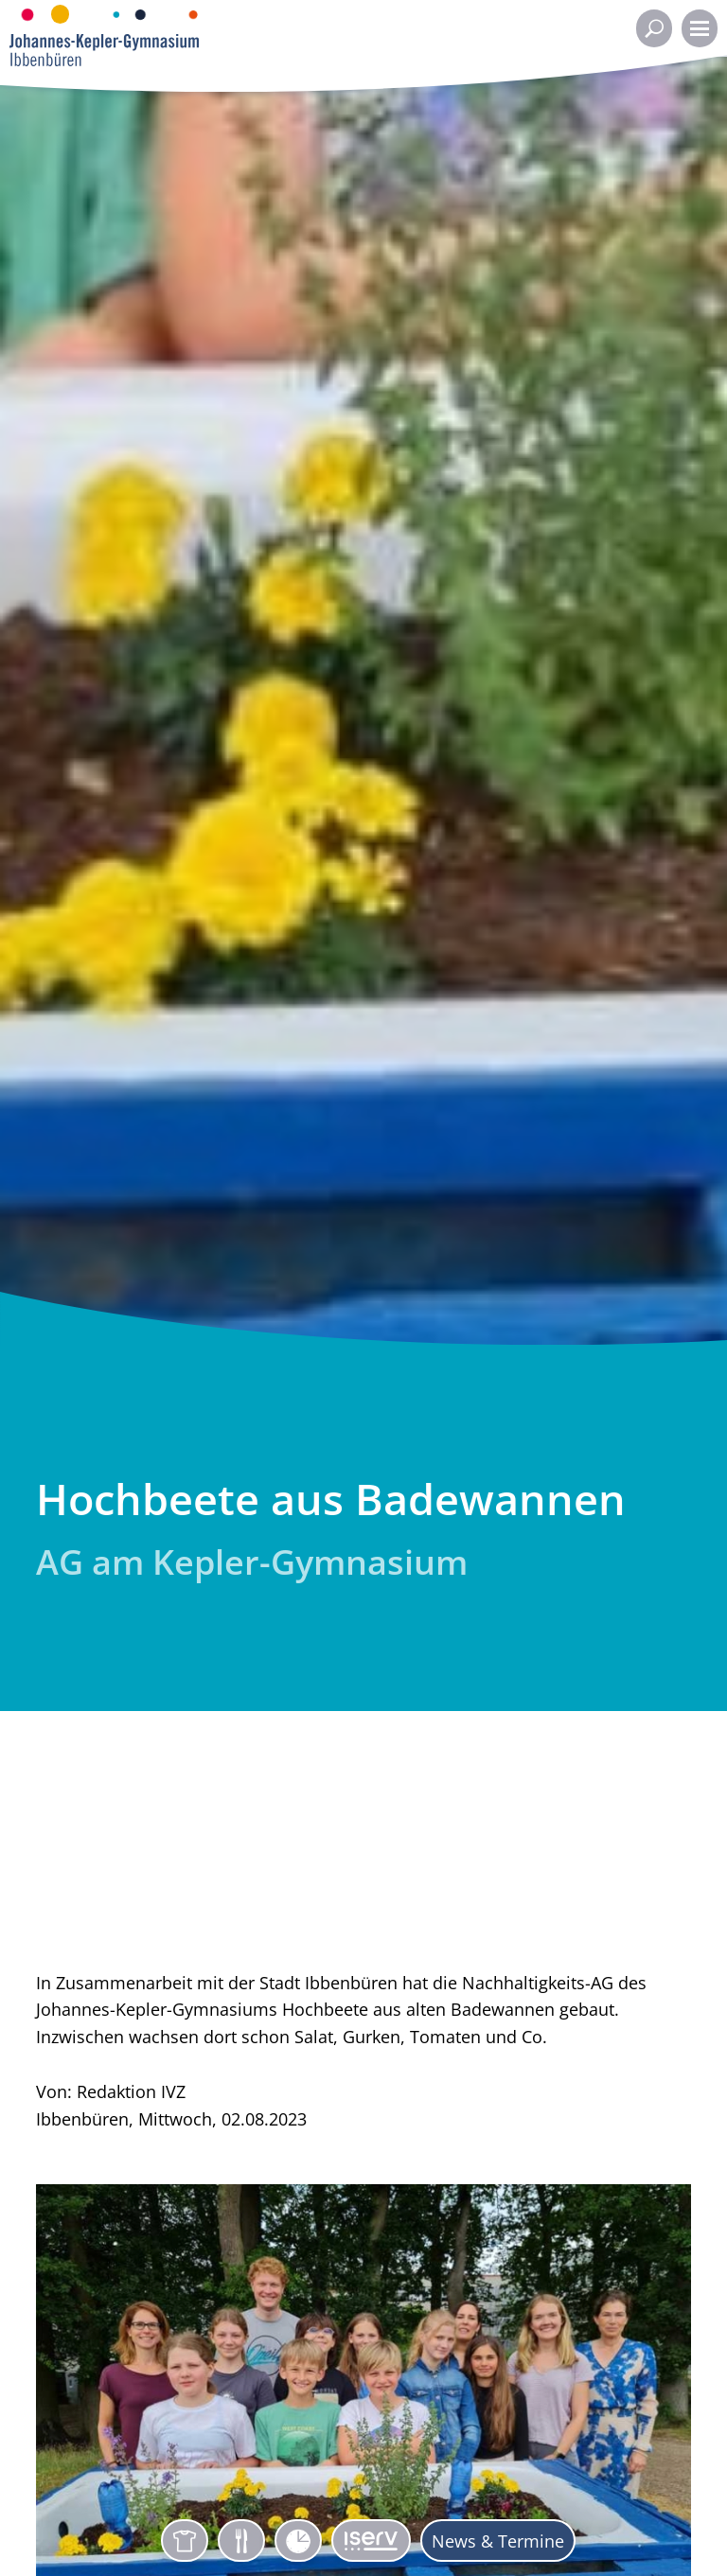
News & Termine (498, 2541)
